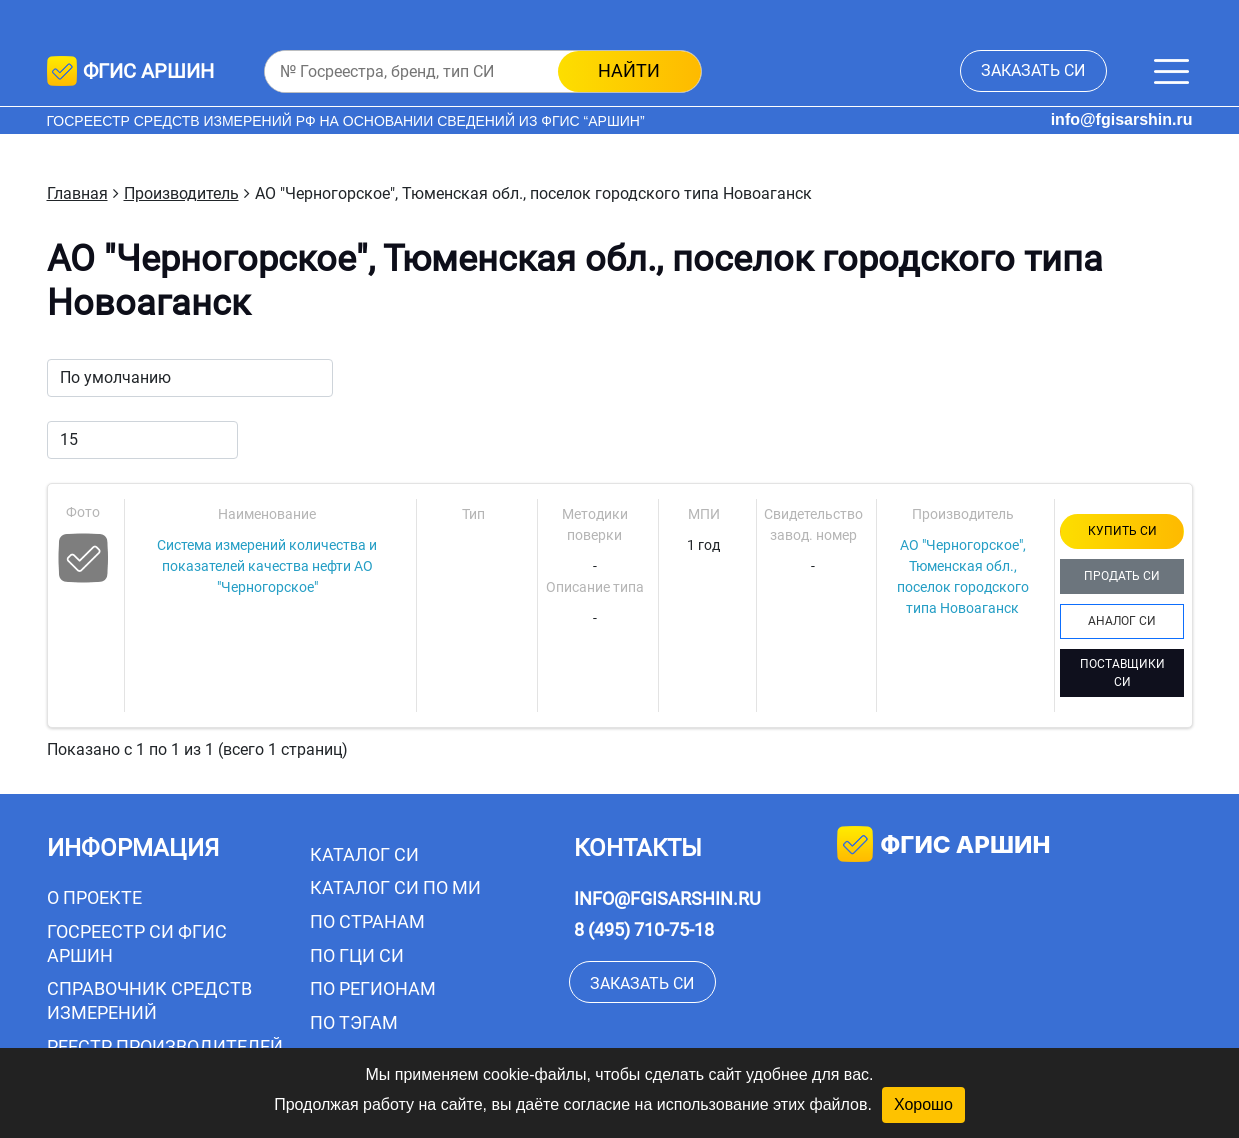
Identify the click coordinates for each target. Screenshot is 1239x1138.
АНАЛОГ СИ (1122, 621)
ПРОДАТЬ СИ (1122, 576)
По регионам (373, 988)
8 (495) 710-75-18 (644, 929)
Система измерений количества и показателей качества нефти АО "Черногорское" (267, 566)
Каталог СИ (364, 854)
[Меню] (1171, 71)
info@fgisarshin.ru (1122, 119)
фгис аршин (943, 846)
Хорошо (923, 1104)
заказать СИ (1033, 70)
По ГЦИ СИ (357, 955)
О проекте (94, 897)
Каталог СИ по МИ (395, 887)
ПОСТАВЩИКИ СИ (1122, 673)
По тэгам (354, 1022)
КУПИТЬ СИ (1122, 531)
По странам (367, 921)
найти (629, 70)
